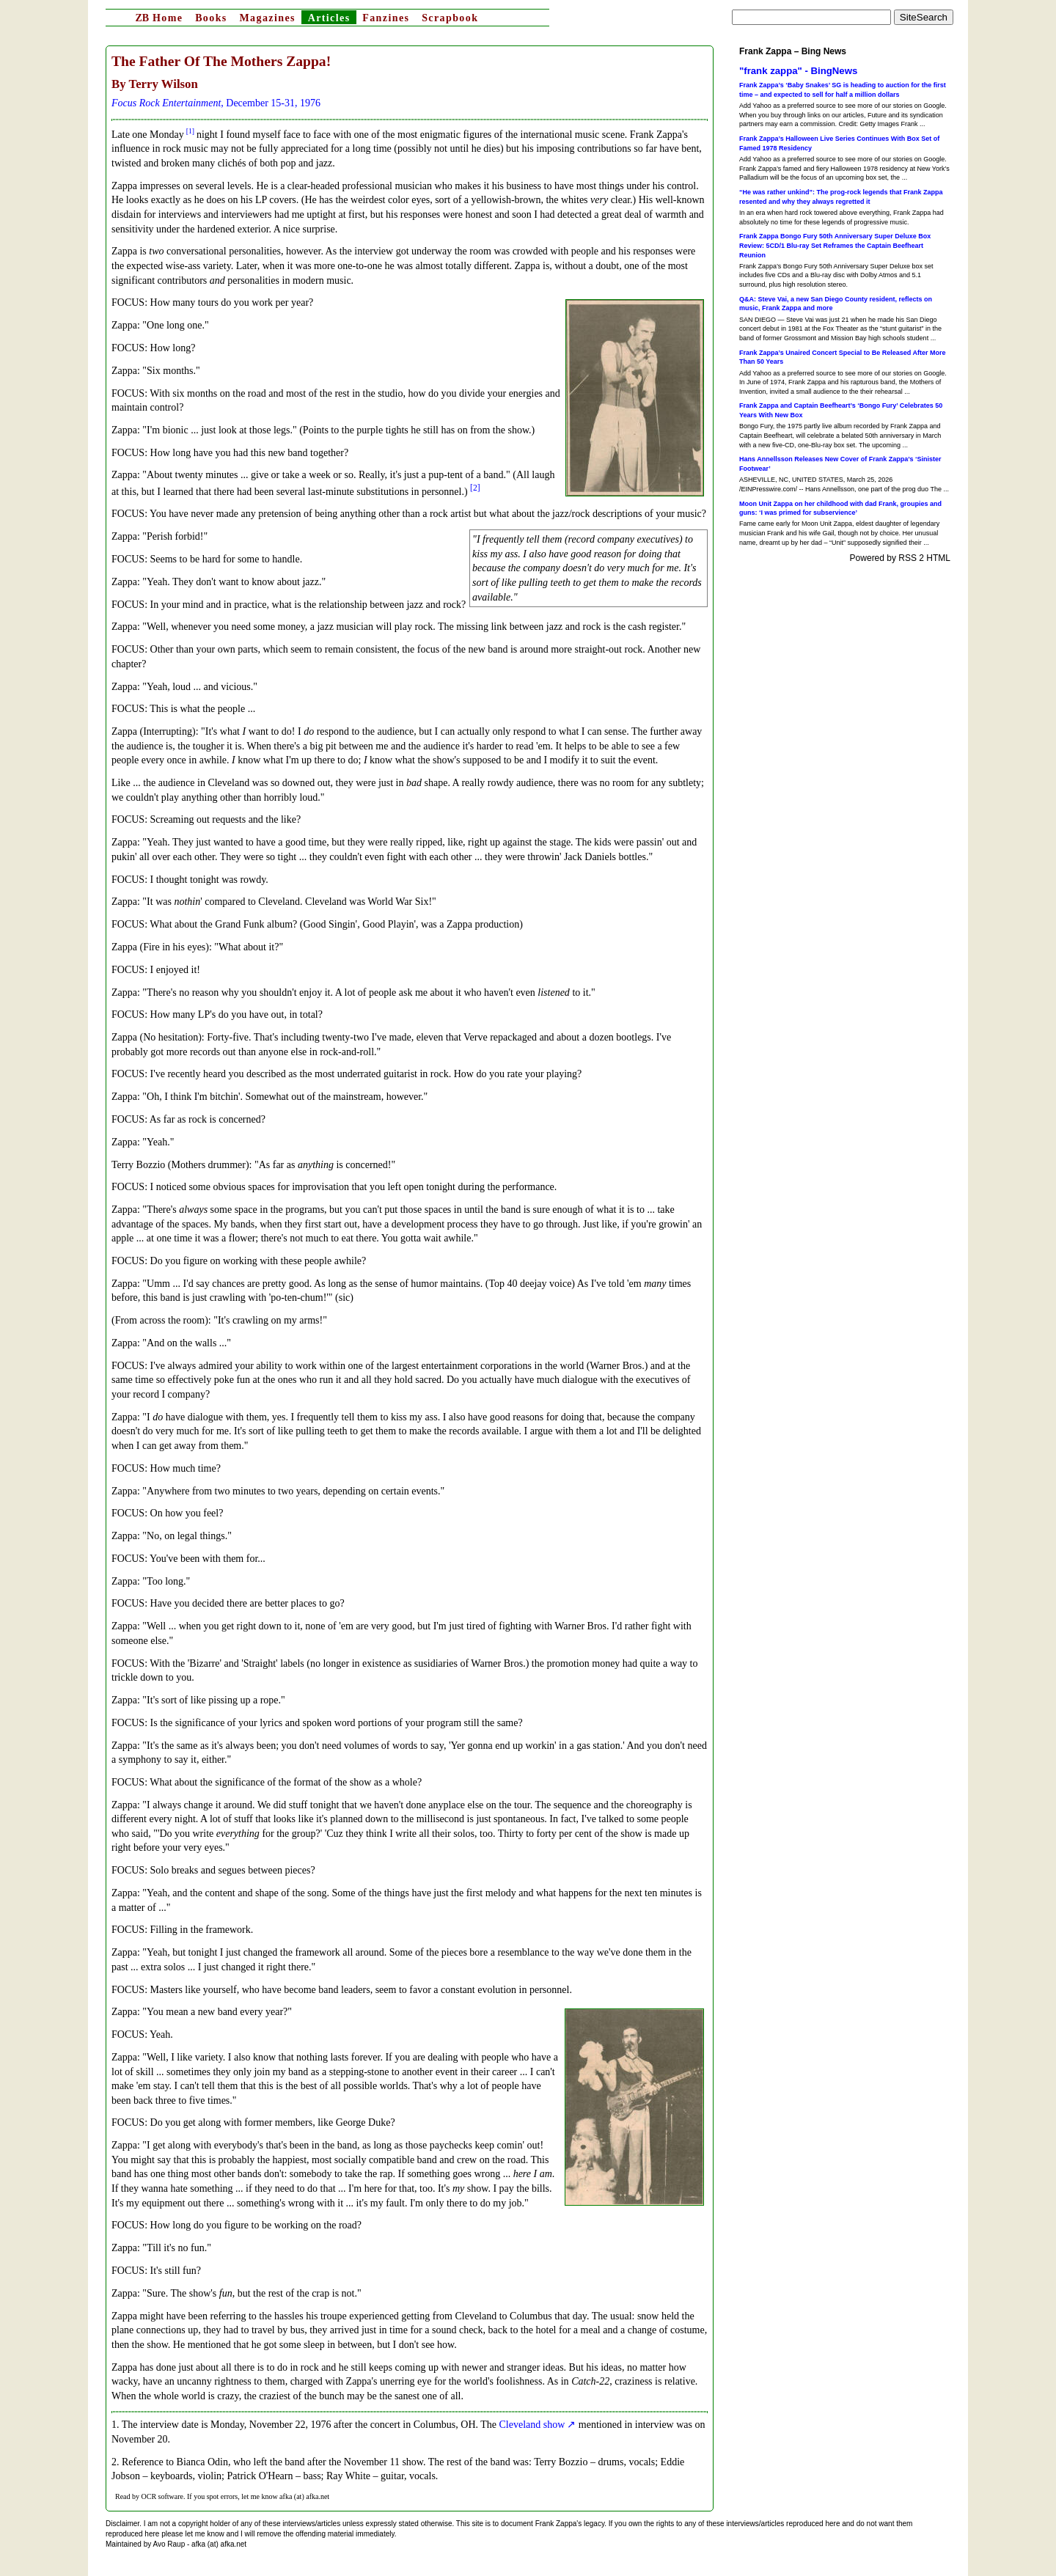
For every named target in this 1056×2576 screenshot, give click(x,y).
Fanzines (385, 17)
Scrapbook (450, 17)
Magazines (267, 17)
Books (211, 17)
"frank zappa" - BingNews (798, 70)
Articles (329, 17)
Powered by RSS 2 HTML (900, 558)
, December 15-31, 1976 (215, 103)
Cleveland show (532, 2424)
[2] (475, 488)
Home (159, 17)
